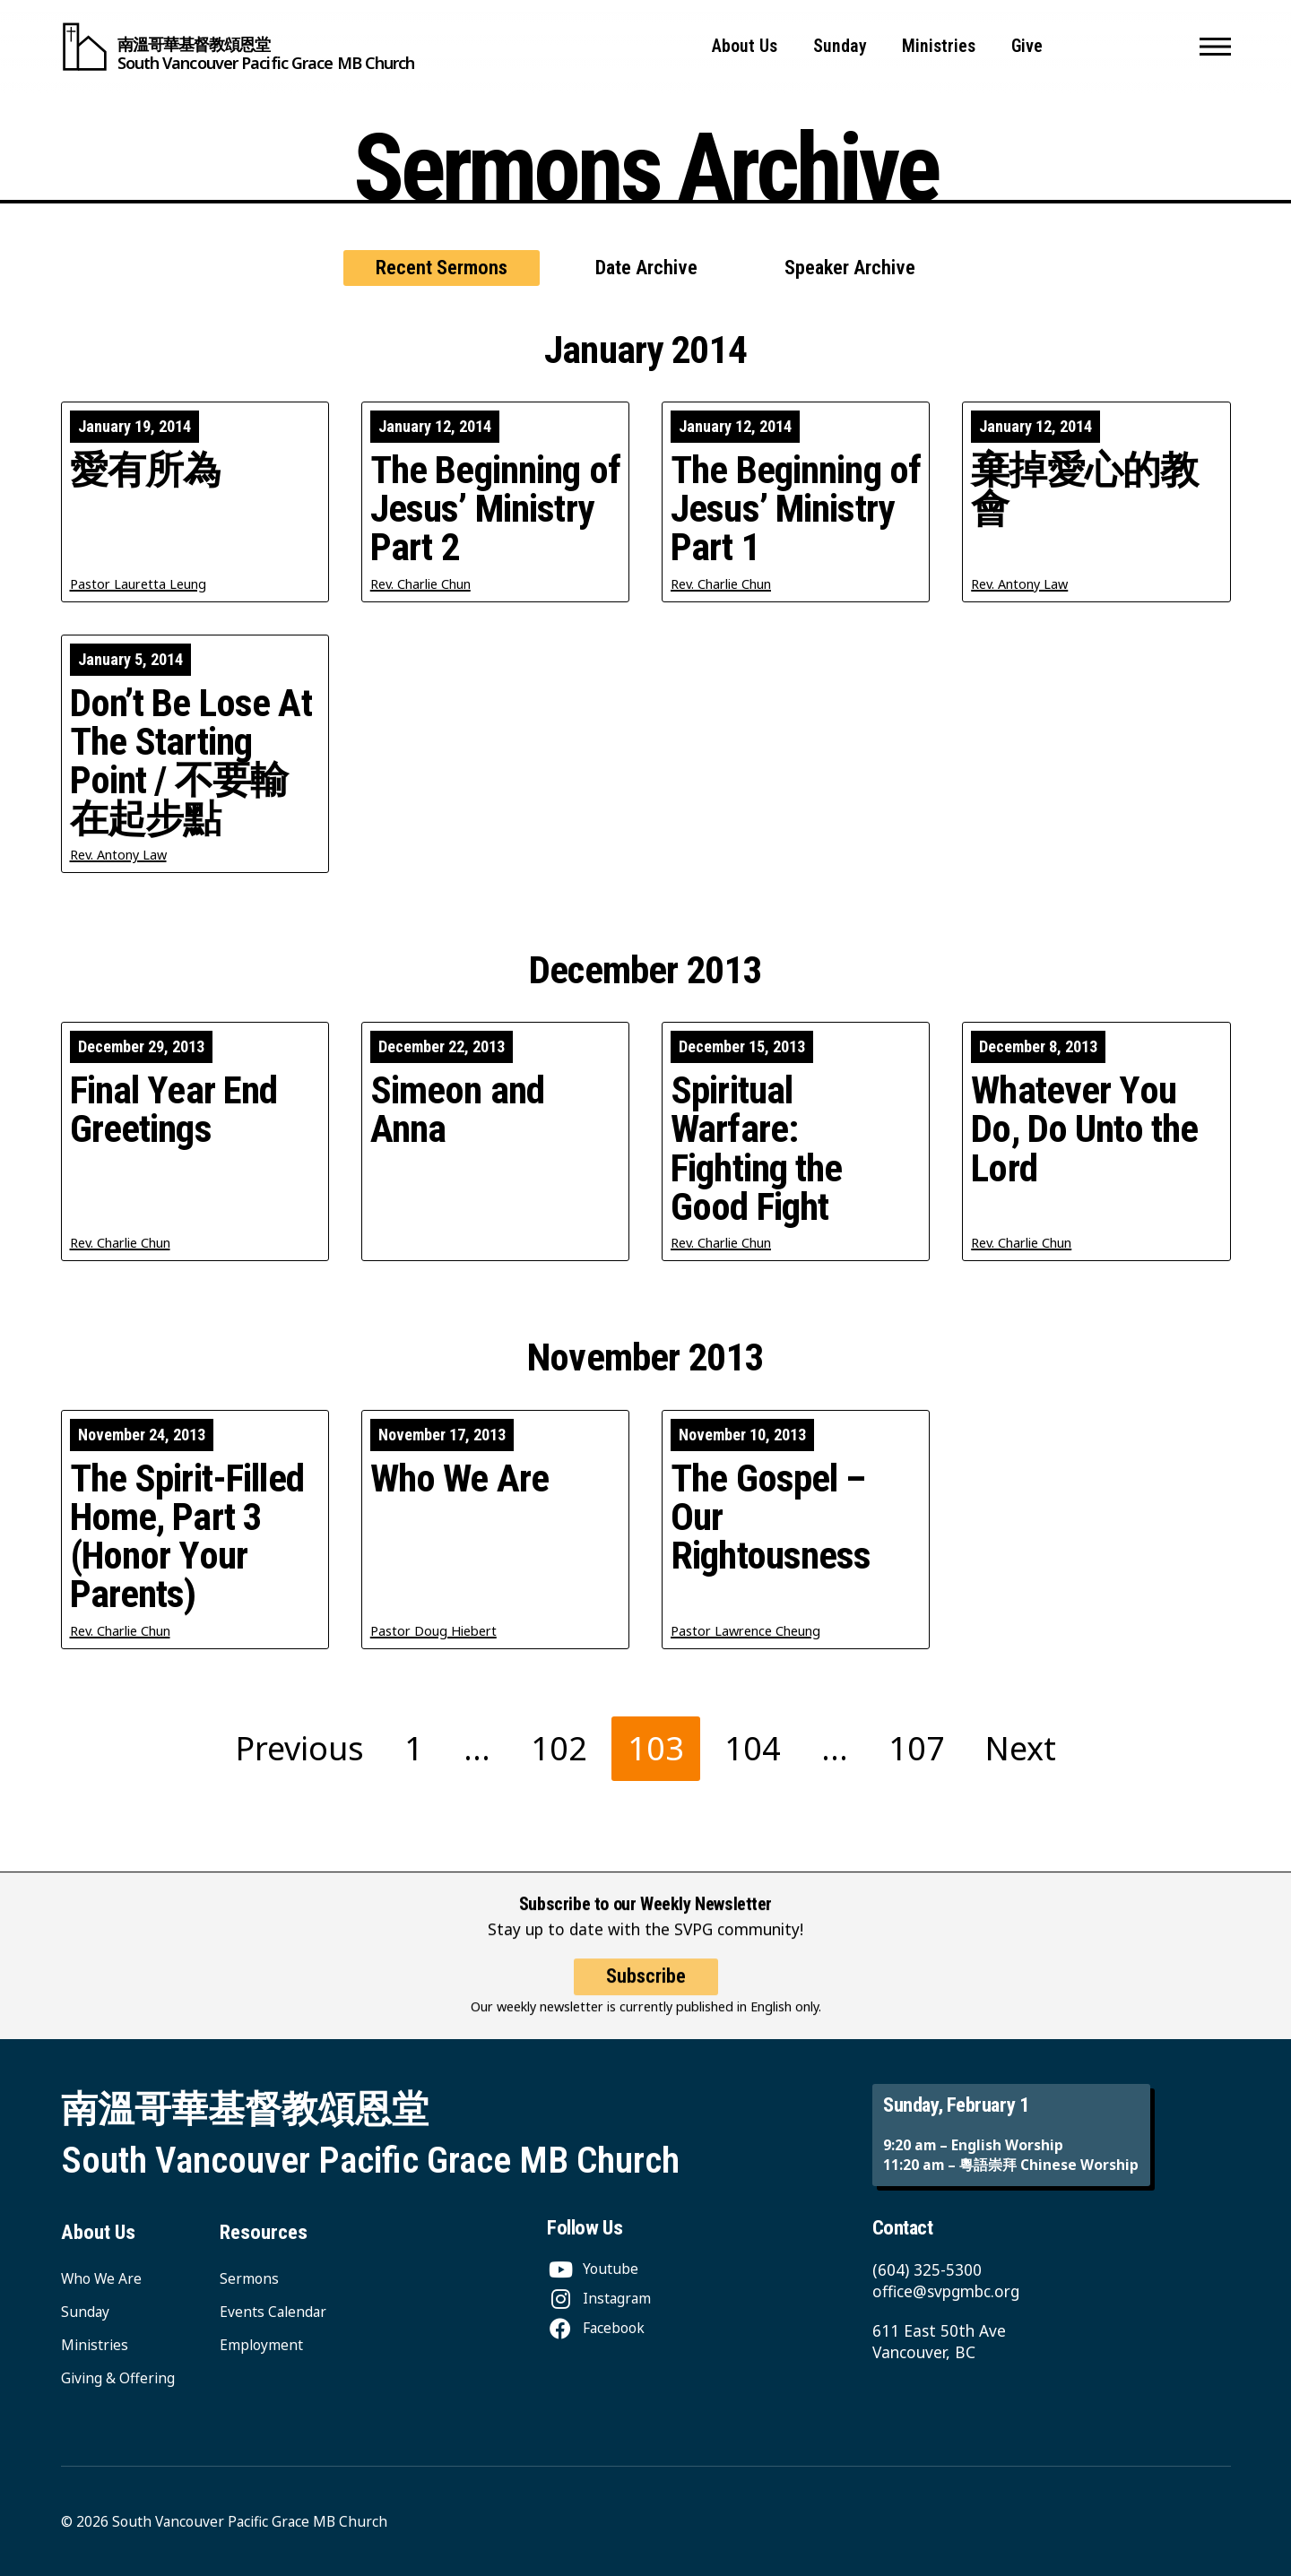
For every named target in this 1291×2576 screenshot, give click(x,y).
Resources (264, 2232)
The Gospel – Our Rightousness (771, 1517)
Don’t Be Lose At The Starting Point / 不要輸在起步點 (191, 761)
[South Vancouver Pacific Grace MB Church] (238, 46)
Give (1027, 46)
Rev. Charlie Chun (420, 583)
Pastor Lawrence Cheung (745, 1630)
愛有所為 (145, 470)
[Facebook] (596, 2328)
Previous (300, 1748)
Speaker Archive (849, 267)
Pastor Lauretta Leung (138, 583)
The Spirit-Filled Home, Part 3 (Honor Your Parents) (187, 1536)
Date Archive (646, 267)
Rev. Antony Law (1019, 583)
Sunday (840, 46)
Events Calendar (273, 2311)
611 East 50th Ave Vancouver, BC (939, 2342)
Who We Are (459, 1478)
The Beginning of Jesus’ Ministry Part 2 (495, 509)
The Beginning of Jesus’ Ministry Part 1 (796, 509)
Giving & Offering (118, 2378)
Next (1020, 1748)
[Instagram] (599, 2298)
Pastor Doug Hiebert (433, 1630)
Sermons (249, 2278)
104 (752, 1748)
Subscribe (646, 1995)
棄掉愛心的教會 (1084, 489)
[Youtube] (592, 2268)
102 (559, 1748)
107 (916, 1748)
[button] (1215, 46)
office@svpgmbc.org (945, 2291)
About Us (744, 46)
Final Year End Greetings (174, 1109)
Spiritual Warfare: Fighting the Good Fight (757, 1148)
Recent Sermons (441, 267)
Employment (261, 2345)
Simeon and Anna (457, 1109)
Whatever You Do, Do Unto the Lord (1084, 1129)
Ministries (938, 46)
